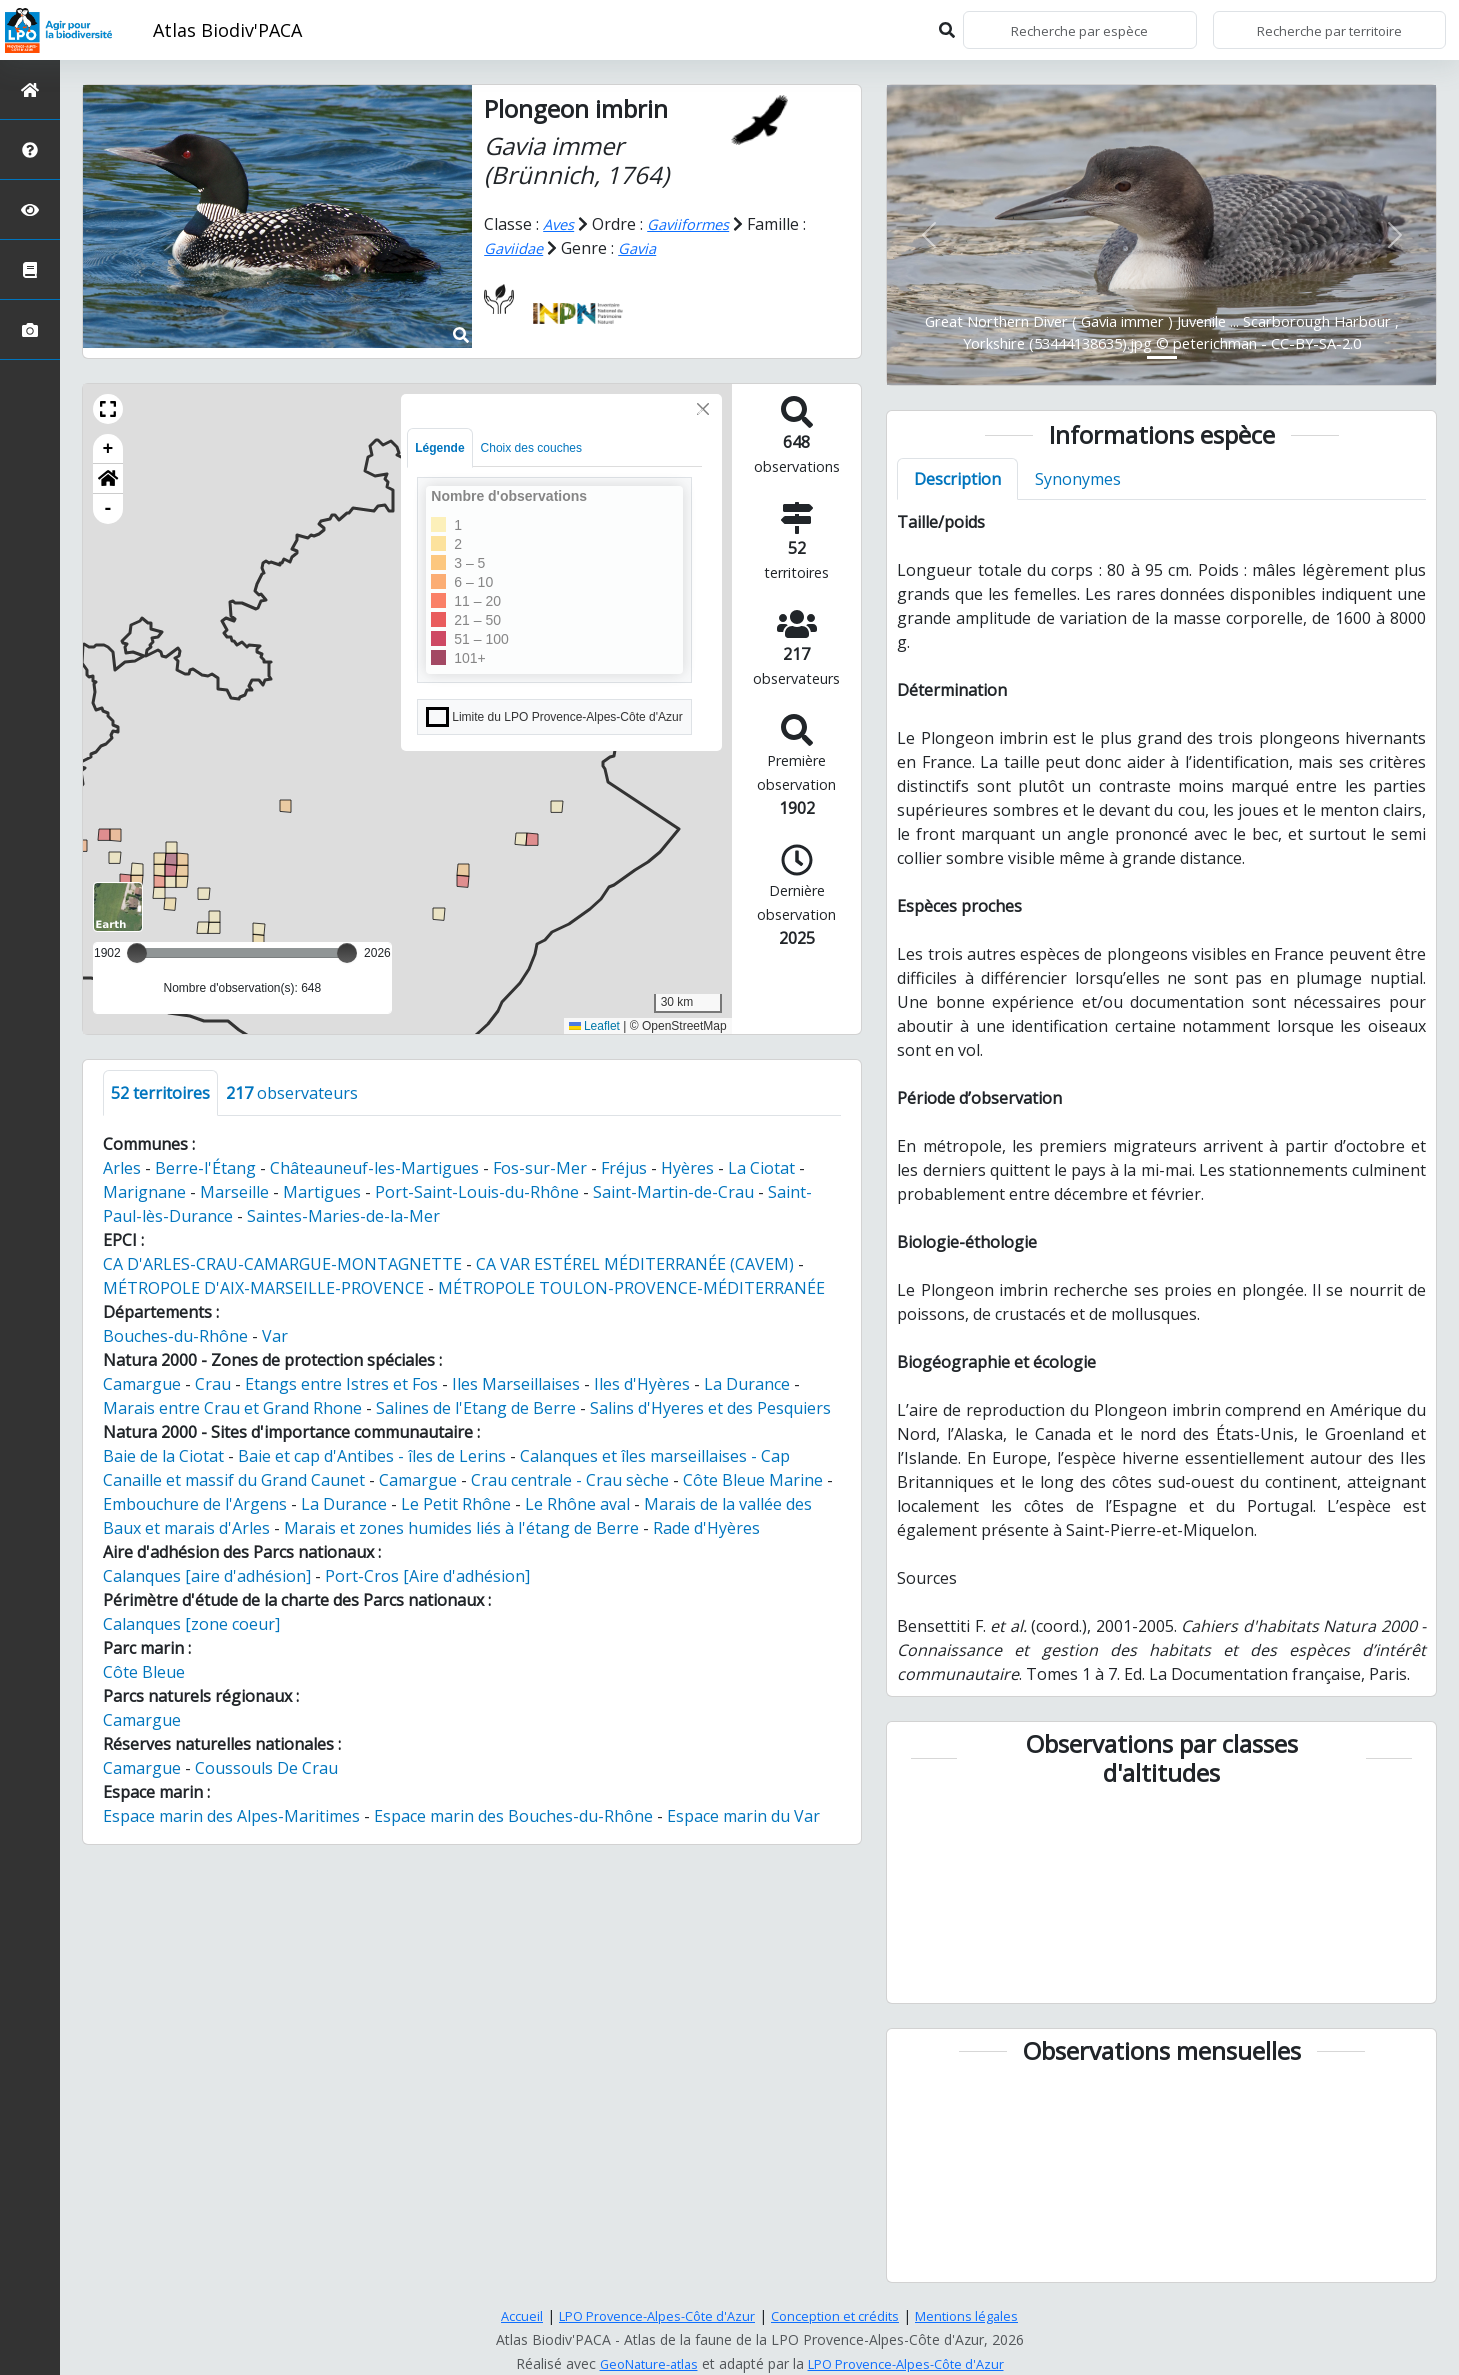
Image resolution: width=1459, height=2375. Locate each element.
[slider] (347, 953)
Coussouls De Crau (266, 1768)
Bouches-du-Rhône (175, 1336)
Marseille (234, 1192)
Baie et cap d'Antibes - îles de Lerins (372, 1456)
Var (275, 1336)
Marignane (144, 1192)
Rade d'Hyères (706, 1528)
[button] (108, 409)
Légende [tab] (439, 448)
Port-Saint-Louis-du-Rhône (477, 1192)
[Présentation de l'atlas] (30, 149)
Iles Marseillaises (516, 1384)
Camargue (142, 1384)
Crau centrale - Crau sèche (570, 1480)
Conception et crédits (842, 2315)
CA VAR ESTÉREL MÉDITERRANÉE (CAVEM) (635, 1264)
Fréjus (624, 1168)
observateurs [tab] (292, 1093)
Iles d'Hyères (642, 1384)
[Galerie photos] (30, 329)
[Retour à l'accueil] (30, 89)
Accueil (505, 2315)
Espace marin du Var (743, 1816)
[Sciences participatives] (30, 209)
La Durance (747, 1384)
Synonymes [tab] (1078, 479)
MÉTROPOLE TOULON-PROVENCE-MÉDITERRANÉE (631, 1288)
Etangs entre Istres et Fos (341, 1384)
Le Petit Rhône (456, 1504)
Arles (122, 1168)
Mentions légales (982, 2315)
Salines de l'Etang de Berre (476, 1408)
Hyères (687, 1168)
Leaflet (594, 1026)
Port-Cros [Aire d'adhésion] (427, 1576)
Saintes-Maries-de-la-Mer (343, 1216)
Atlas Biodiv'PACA (227, 30)
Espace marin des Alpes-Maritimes (231, 1816)
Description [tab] (957, 479)
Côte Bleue (144, 1672)
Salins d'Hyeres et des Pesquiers (710, 1408)
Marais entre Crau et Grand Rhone (232, 1408)
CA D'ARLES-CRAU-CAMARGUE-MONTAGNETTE (282, 1264)
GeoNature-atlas (640, 2363)
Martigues (322, 1192)
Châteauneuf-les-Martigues (374, 1168)
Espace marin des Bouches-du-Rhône (513, 1816)
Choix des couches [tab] (531, 448)
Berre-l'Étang (205, 1168)
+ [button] (108, 449)
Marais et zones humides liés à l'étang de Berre (461, 1528)
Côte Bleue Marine (753, 1480)
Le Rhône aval (577, 1504)
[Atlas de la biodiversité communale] (30, 269)
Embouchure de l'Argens (195, 1504)
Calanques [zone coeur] (191, 1624)
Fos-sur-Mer (540, 1168)
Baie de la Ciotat (163, 1456)
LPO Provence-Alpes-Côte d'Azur (650, 2315)
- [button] (108, 509)
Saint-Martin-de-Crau (673, 1192)
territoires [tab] (160, 1093)
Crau (213, 1384)
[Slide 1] (1162, 357)
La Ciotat (761, 1168)
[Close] (703, 409)
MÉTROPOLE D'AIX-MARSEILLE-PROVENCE (263, 1288)
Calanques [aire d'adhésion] (207, 1576)
